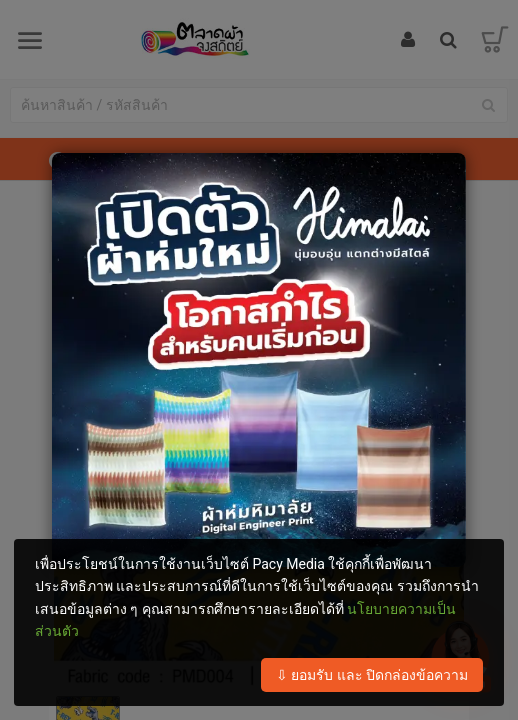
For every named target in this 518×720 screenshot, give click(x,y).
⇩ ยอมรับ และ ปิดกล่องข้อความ (372, 675)
